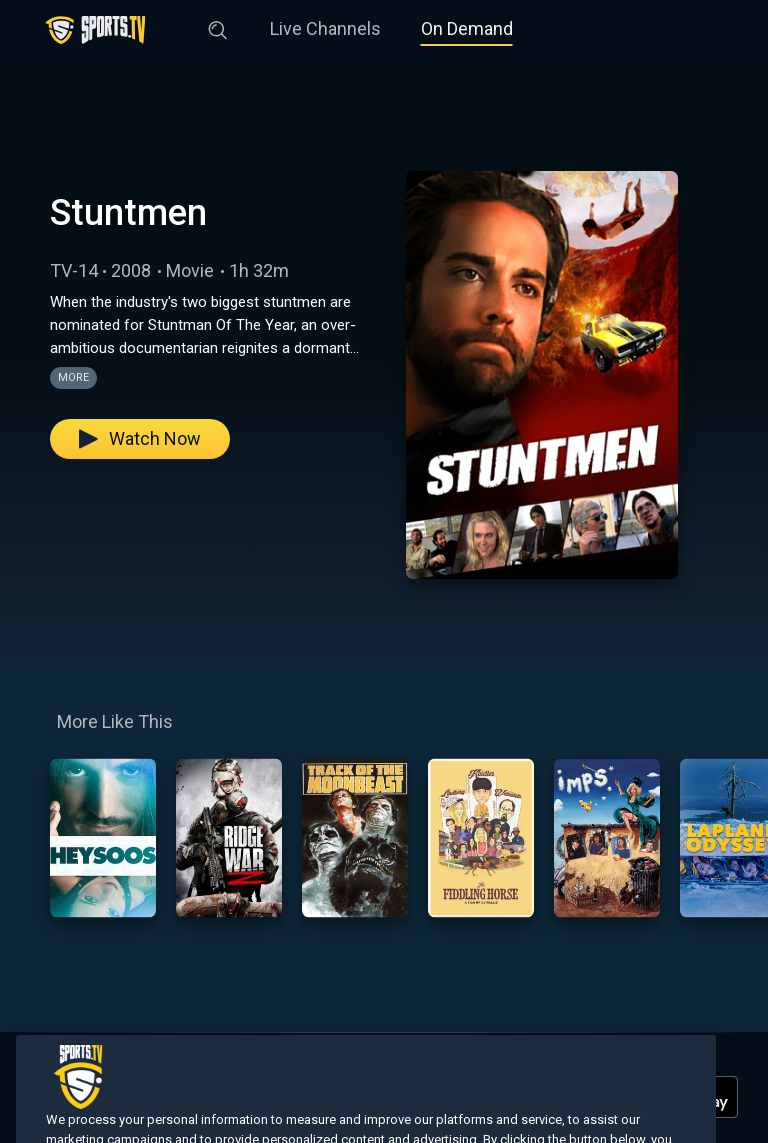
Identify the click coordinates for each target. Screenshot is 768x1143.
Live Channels (325, 28)
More (73, 377)
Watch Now (140, 438)
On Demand (467, 28)
